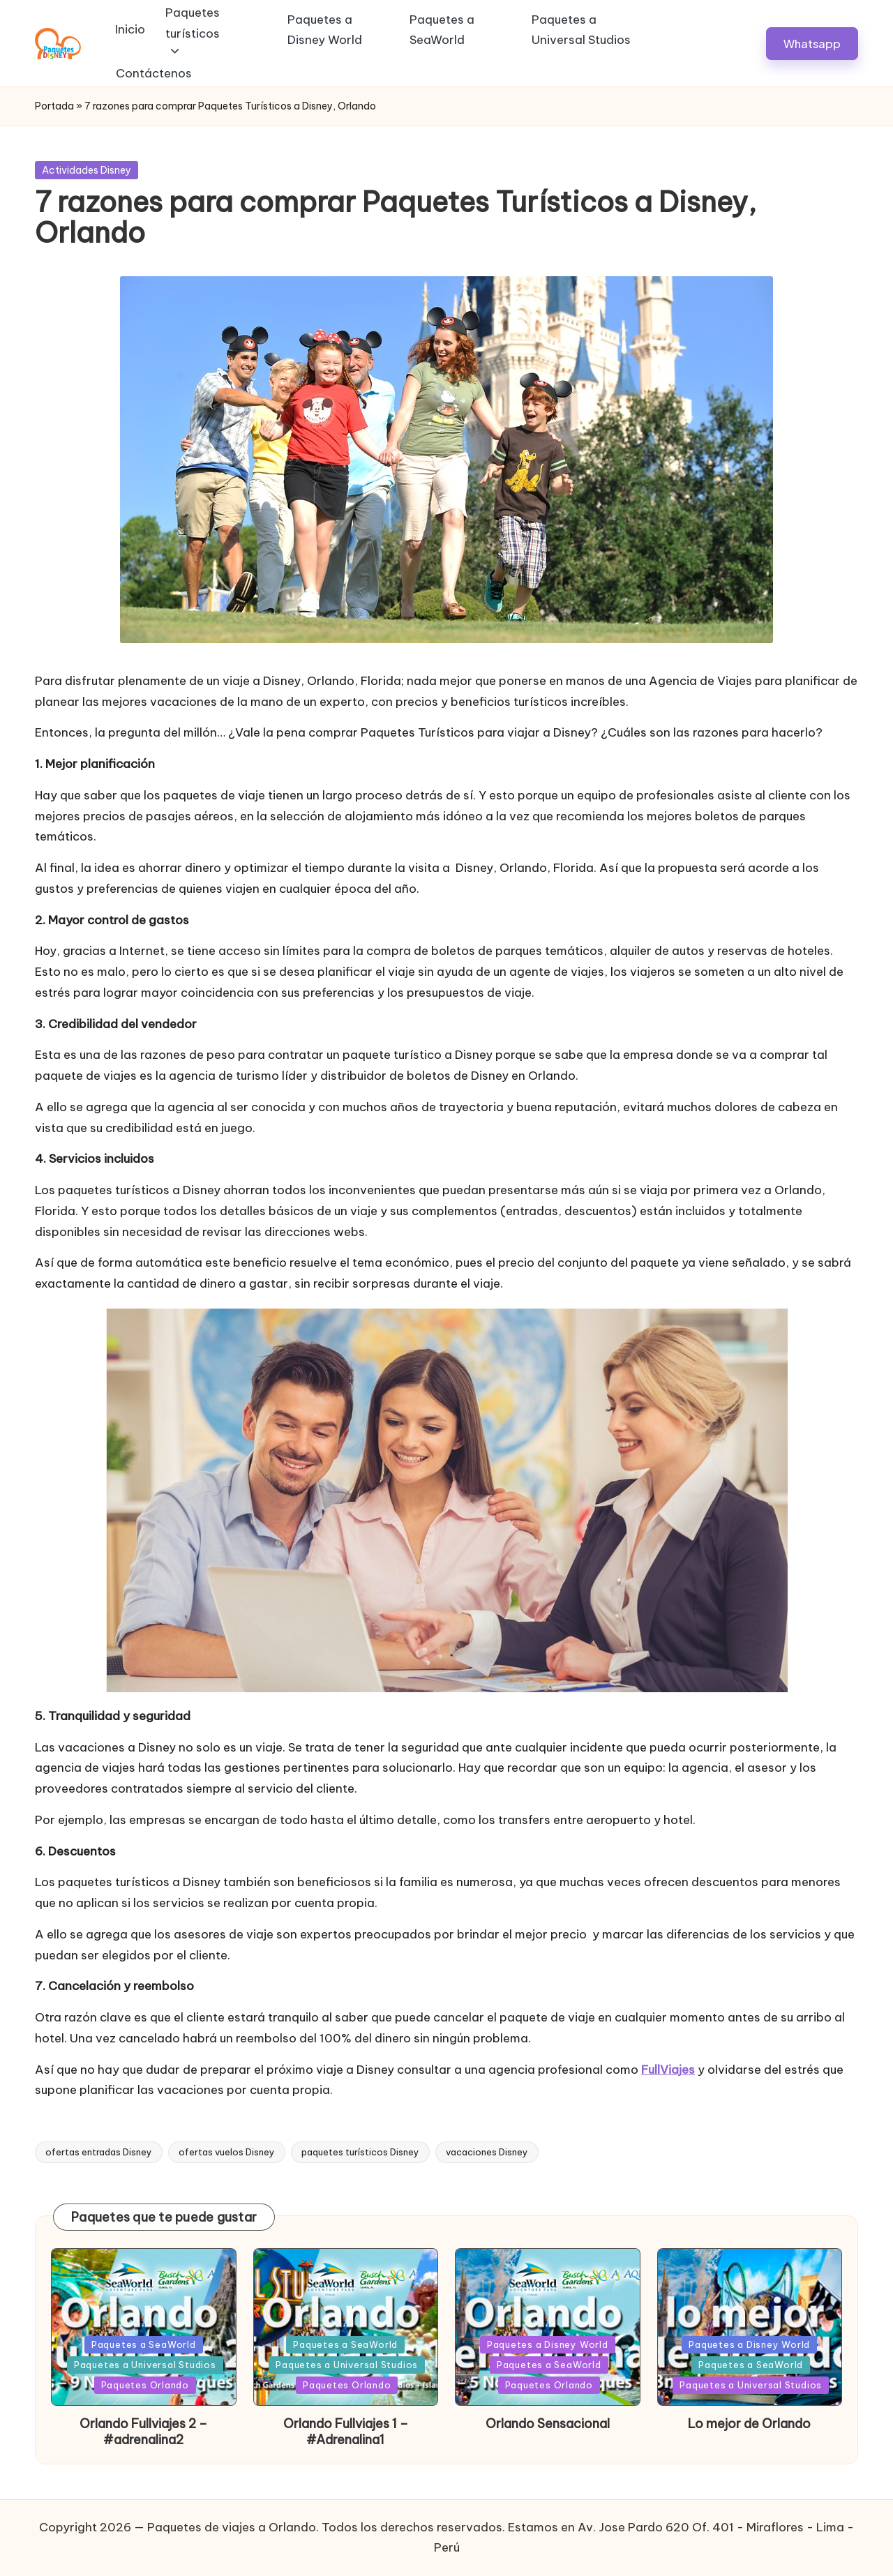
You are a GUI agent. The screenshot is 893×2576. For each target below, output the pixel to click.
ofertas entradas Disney (98, 2151)
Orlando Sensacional (548, 2424)
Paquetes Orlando (145, 2384)
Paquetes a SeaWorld (143, 2344)
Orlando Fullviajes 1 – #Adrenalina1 (345, 2432)
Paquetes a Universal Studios (145, 2364)
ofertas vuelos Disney (227, 2151)
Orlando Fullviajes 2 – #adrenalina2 (143, 2432)
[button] (812, 43)
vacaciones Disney (487, 2151)
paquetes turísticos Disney (360, 2151)
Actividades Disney (86, 170)
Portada (54, 106)
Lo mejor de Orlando (749, 2424)
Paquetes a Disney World (547, 2344)
